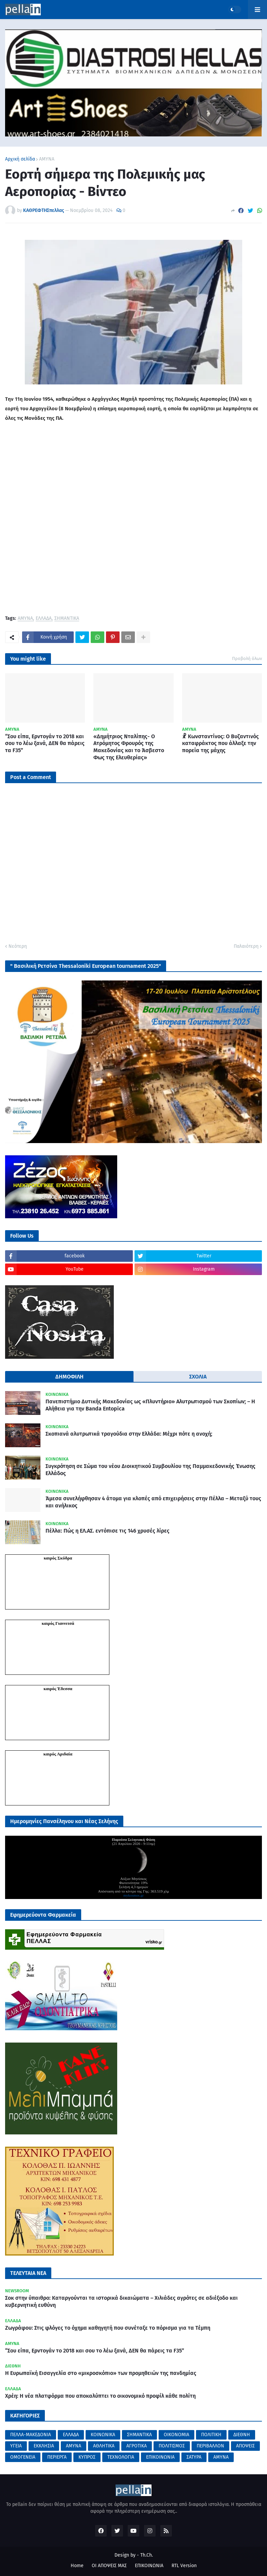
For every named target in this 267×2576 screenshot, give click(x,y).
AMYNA (221, 2457)
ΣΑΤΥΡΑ (193, 2457)
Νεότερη (17, 946)
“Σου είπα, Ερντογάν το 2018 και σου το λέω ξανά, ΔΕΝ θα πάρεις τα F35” (45, 743)
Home (77, 2566)
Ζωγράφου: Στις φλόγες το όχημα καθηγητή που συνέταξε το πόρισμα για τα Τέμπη (107, 2328)
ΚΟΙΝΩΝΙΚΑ (103, 2435)
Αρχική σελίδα (20, 159)
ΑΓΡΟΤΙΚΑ (136, 2446)
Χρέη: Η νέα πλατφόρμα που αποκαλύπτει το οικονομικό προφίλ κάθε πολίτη (100, 2396)
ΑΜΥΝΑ (46, 159)
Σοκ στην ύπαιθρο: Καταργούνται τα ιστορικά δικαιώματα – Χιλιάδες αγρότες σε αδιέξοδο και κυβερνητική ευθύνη (121, 2301)
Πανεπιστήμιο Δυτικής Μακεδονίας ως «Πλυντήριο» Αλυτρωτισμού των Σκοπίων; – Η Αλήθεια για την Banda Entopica (150, 1405)
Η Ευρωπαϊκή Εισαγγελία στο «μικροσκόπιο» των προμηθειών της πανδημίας (100, 2373)
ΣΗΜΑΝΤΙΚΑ (66, 618)
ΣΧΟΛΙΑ (198, 1376)
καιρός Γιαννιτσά (58, 1623)
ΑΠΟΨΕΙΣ (245, 2446)
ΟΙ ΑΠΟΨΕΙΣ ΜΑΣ (109, 2566)
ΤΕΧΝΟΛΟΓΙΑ (120, 2457)
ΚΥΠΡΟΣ (86, 2457)
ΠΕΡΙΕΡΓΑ (57, 2457)
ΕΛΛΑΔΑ (44, 618)
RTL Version (184, 2566)
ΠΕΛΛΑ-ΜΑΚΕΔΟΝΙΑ (30, 2435)
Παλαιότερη (246, 946)
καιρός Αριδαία (57, 1753)
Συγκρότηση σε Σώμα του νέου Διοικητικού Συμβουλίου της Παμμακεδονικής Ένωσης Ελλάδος (150, 1469)
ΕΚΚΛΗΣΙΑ (44, 2446)
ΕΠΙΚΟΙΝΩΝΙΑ (160, 2457)
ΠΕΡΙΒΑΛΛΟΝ (210, 2446)
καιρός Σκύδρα (58, 1558)
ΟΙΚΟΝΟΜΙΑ (176, 2435)
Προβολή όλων (247, 658)
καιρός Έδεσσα (57, 1688)
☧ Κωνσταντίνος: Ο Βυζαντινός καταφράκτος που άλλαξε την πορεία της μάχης (220, 743)
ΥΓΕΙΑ (16, 2446)
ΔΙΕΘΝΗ (241, 2435)
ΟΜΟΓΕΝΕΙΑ (22, 2457)
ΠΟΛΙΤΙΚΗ (211, 2435)
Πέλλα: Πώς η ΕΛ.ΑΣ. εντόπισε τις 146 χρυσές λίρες (108, 1531)
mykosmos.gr (133, 1895)
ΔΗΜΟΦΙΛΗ (69, 1376)
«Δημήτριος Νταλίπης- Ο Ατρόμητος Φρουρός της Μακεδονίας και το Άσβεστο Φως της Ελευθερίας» (128, 747)
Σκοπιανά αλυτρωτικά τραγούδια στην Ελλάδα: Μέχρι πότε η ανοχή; (129, 1434)
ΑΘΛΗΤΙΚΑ (103, 2446)
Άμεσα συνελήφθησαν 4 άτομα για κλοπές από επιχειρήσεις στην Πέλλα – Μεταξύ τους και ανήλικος (153, 1502)
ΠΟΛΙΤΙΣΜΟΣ (172, 2446)
